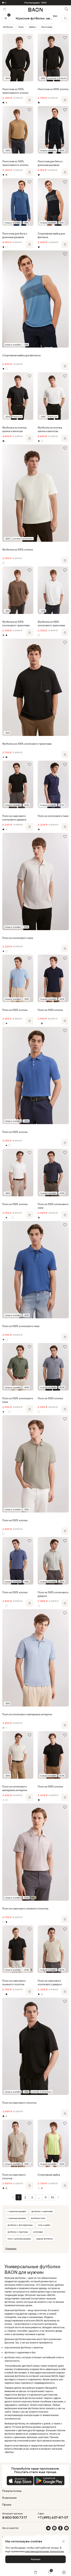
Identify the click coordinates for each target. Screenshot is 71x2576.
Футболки (8, 26)
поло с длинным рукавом (19, 2238)
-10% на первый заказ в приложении (35, 2)
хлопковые (38, 2232)
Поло (21, 26)
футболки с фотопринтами (20, 2225)
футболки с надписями (42, 2211)
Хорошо (35, 2559)
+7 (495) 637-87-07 (53, 2517)
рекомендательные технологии (44, 2551)
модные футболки (44, 2238)
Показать (10, 2248)
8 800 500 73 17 (14, 2517)
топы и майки (44, 2225)
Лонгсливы (46, 26)
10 (52, 2197)
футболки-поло (38, 2218)
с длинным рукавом (17, 2218)
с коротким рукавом (17, 2211)
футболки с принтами (18, 2232)
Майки (32, 26)
